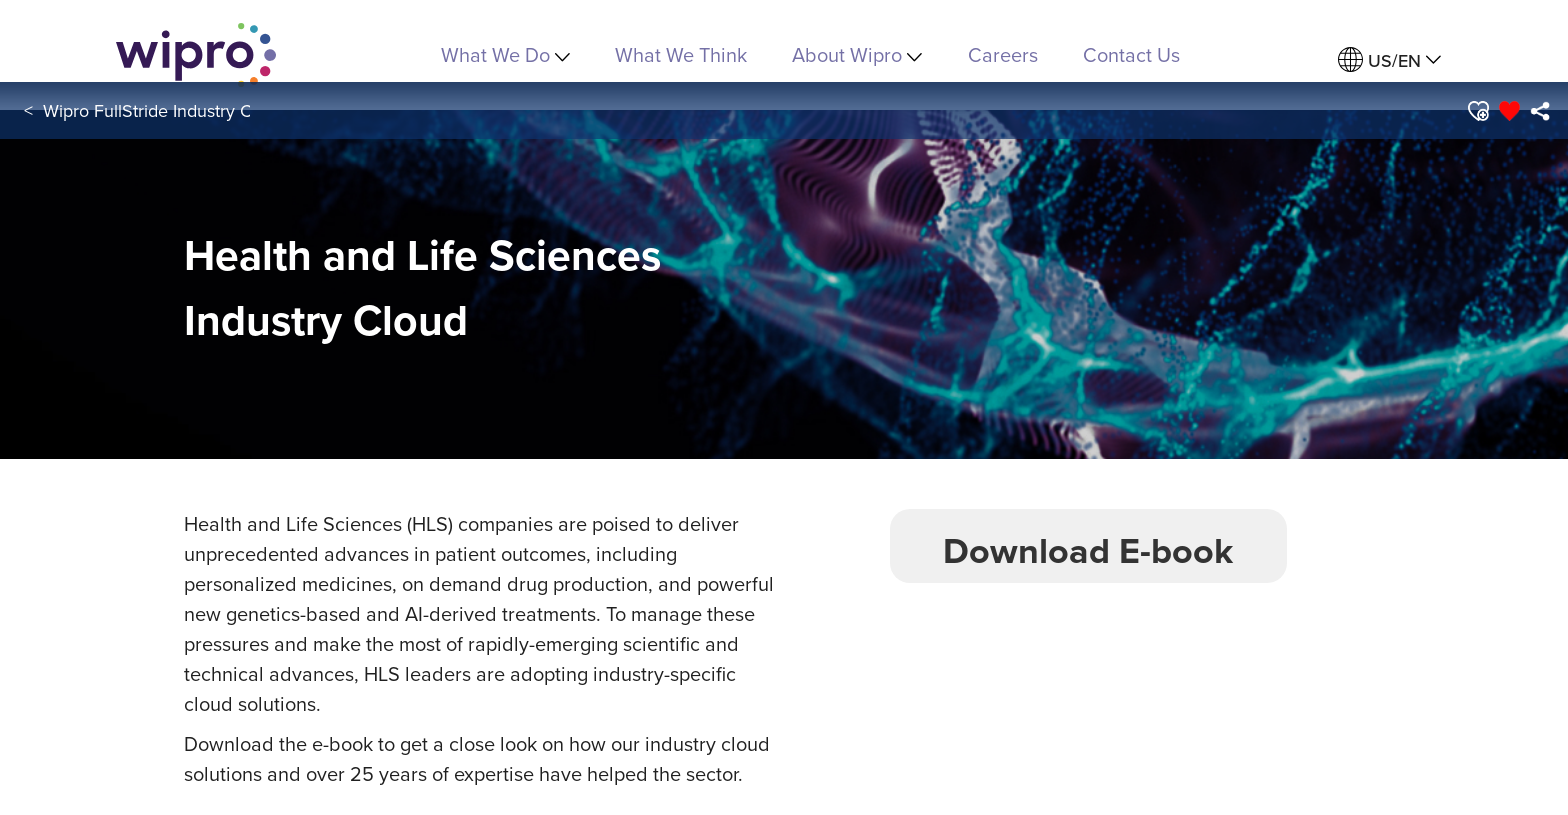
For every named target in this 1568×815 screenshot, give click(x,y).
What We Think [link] (681, 54)
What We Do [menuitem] (505, 54)
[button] (1476, 111)
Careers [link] (1003, 54)
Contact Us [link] (1131, 54)
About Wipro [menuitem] (857, 54)
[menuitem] (1389, 60)
